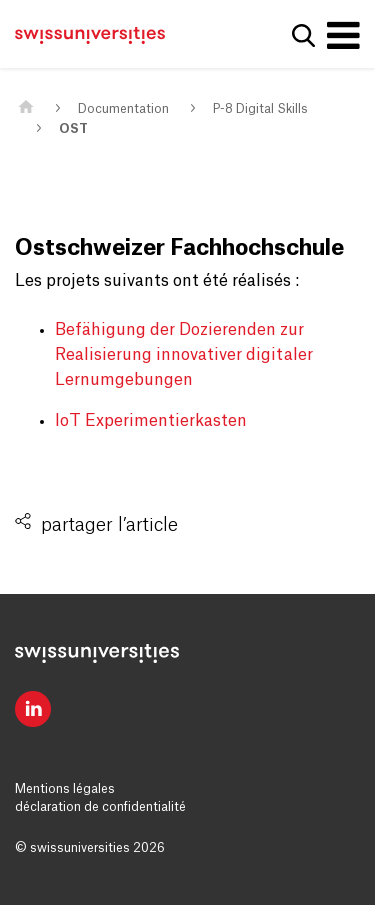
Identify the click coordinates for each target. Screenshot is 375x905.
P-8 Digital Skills (260, 109)
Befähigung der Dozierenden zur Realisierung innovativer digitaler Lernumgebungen (184, 355)
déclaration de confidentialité (100, 807)
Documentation (123, 109)
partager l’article (109, 525)
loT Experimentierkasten (151, 421)
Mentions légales (65, 789)
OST (73, 129)
